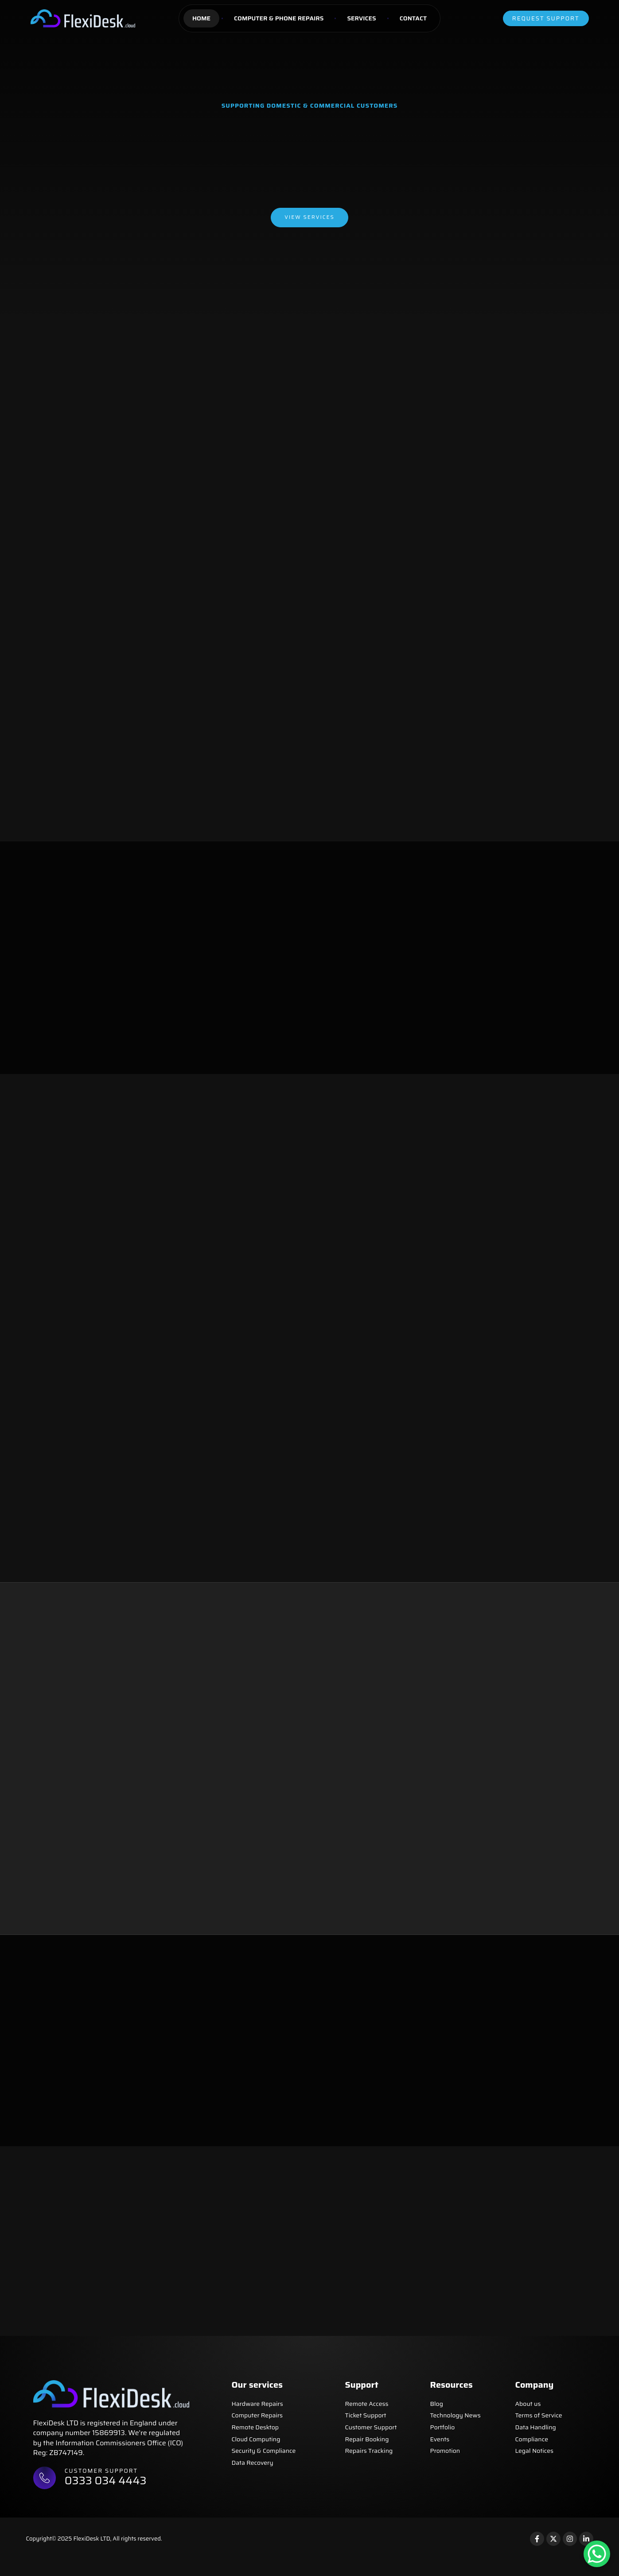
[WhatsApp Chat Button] (597, 2554)
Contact (413, 18)
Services (361, 18)
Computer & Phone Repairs (278, 18)
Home (201, 18)
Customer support (103, 2485)
